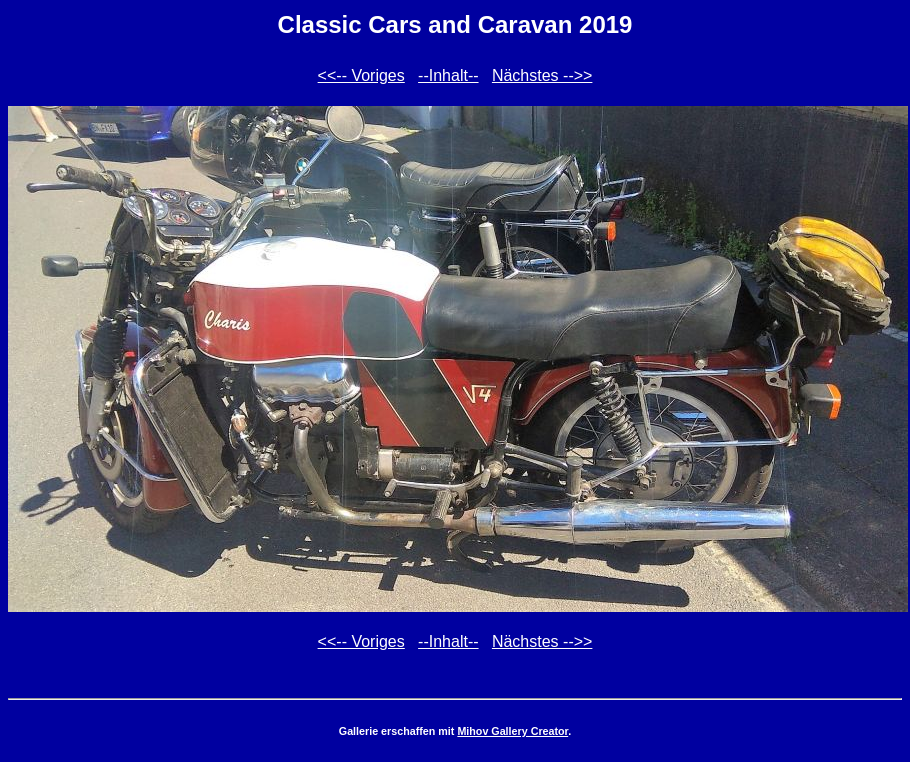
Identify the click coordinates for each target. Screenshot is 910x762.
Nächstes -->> (542, 75)
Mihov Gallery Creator (512, 731)
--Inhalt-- (448, 75)
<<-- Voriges (361, 75)
